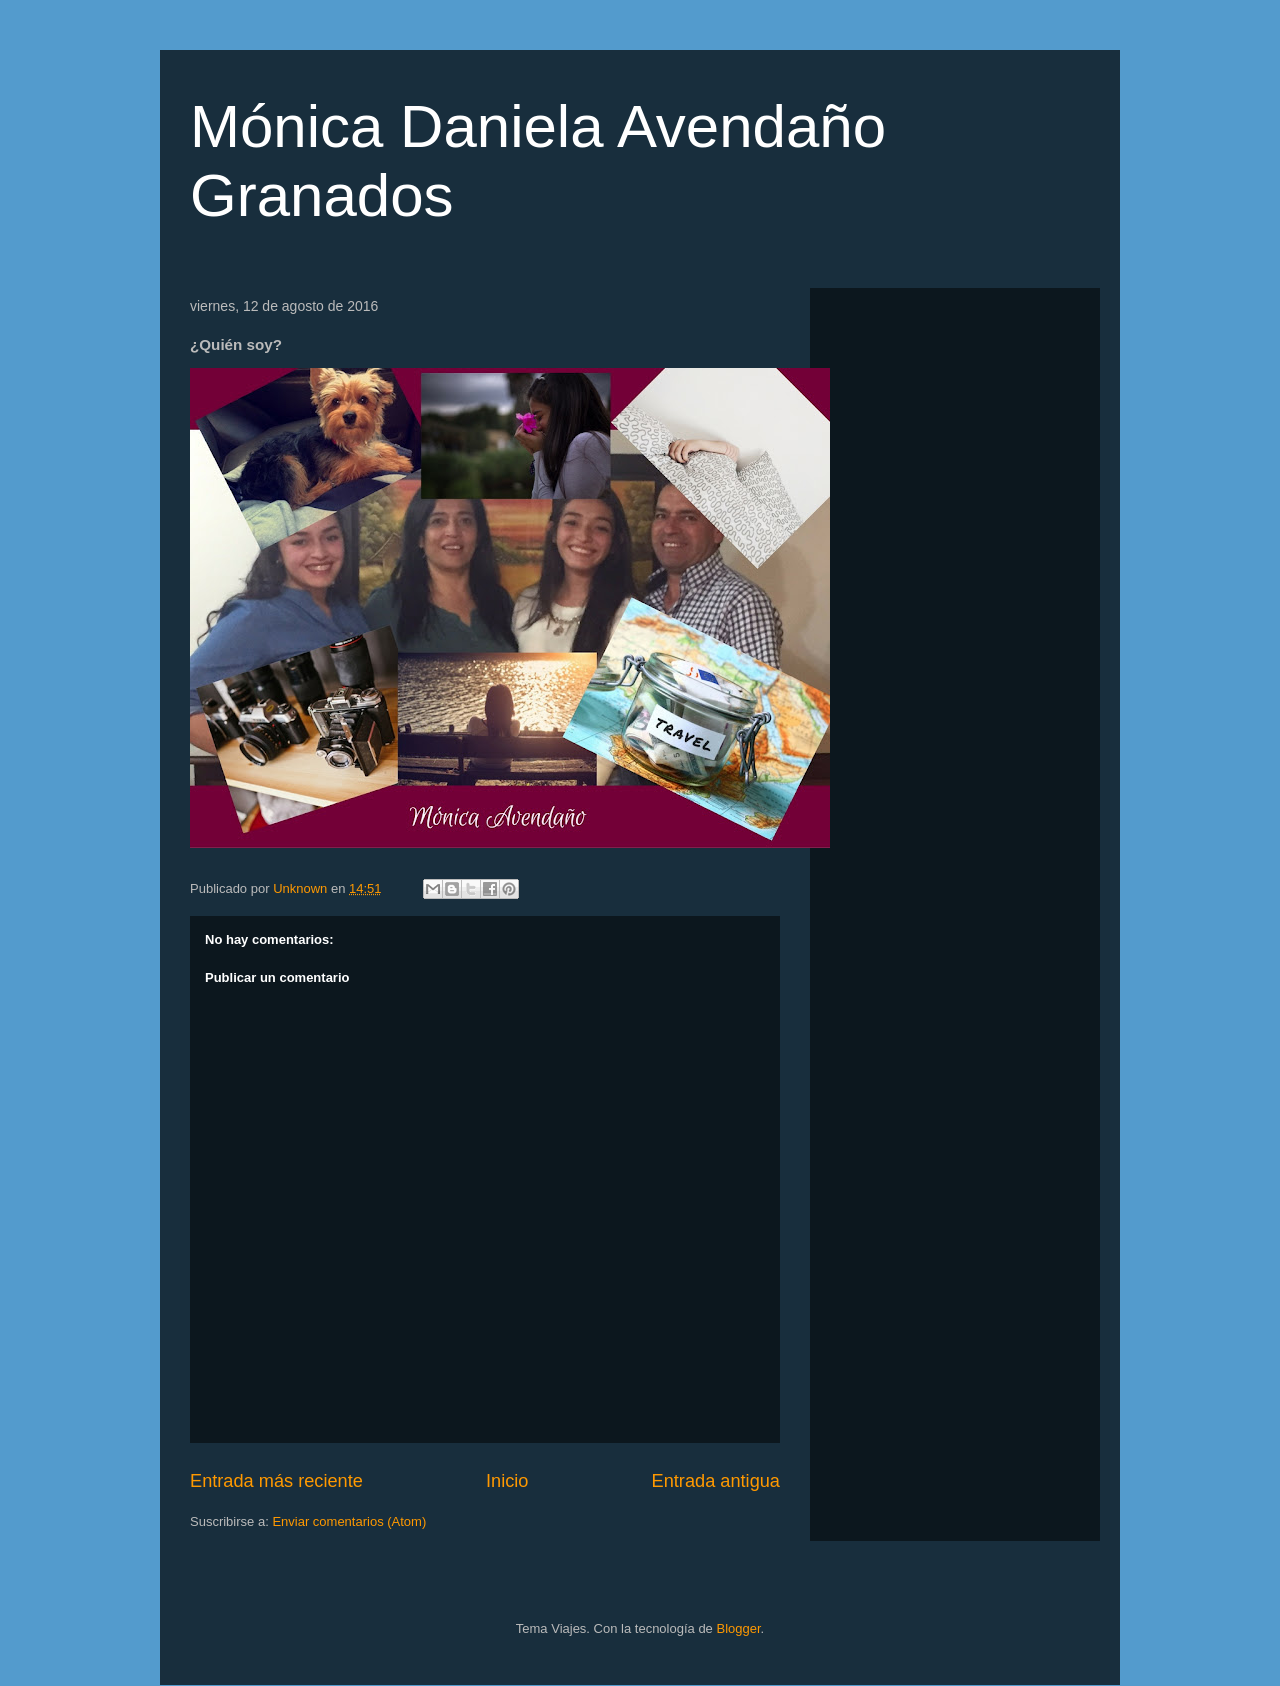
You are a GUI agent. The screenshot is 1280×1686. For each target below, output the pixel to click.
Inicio (507, 1481)
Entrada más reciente (276, 1481)
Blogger (738, 1628)
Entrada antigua (716, 1481)
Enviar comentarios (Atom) (349, 1521)
